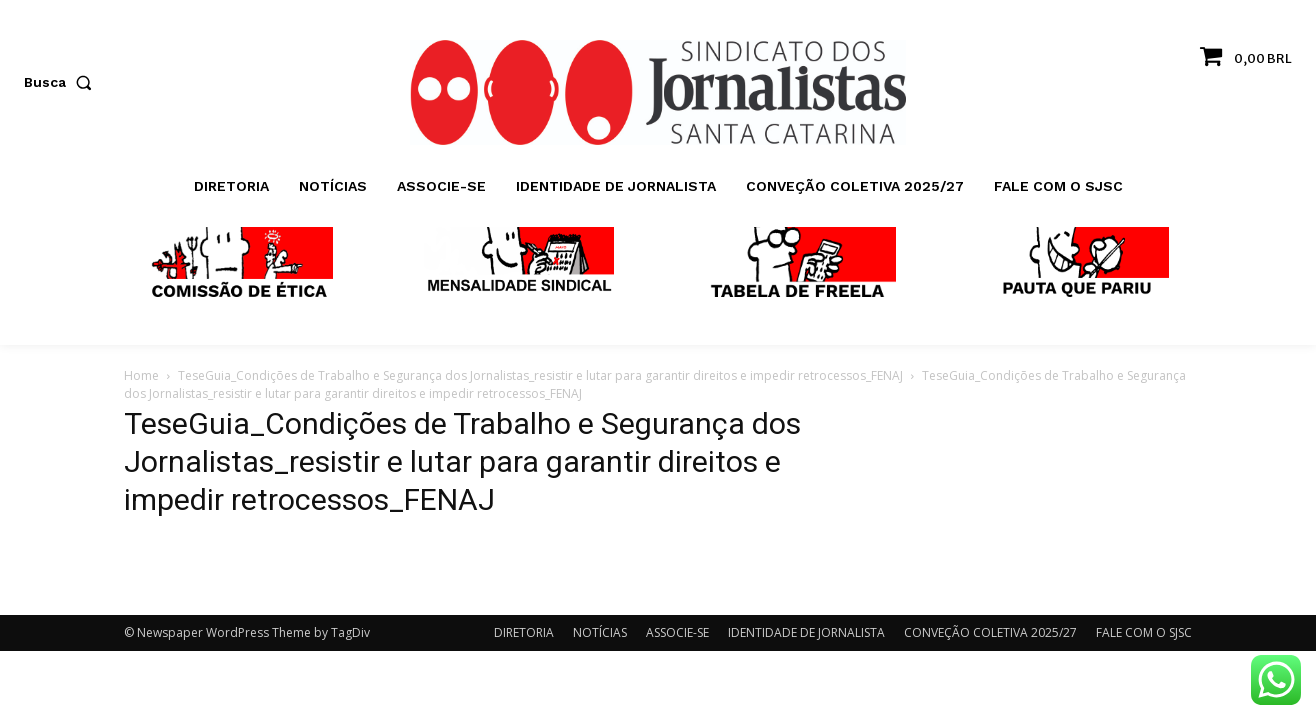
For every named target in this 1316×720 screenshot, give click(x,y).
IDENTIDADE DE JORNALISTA (806, 632)
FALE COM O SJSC (1144, 632)
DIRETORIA (524, 632)
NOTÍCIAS (600, 632)
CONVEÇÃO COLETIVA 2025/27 (990, 632)
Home (141, 375)
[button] (62, 82)
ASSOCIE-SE (677, 632)
